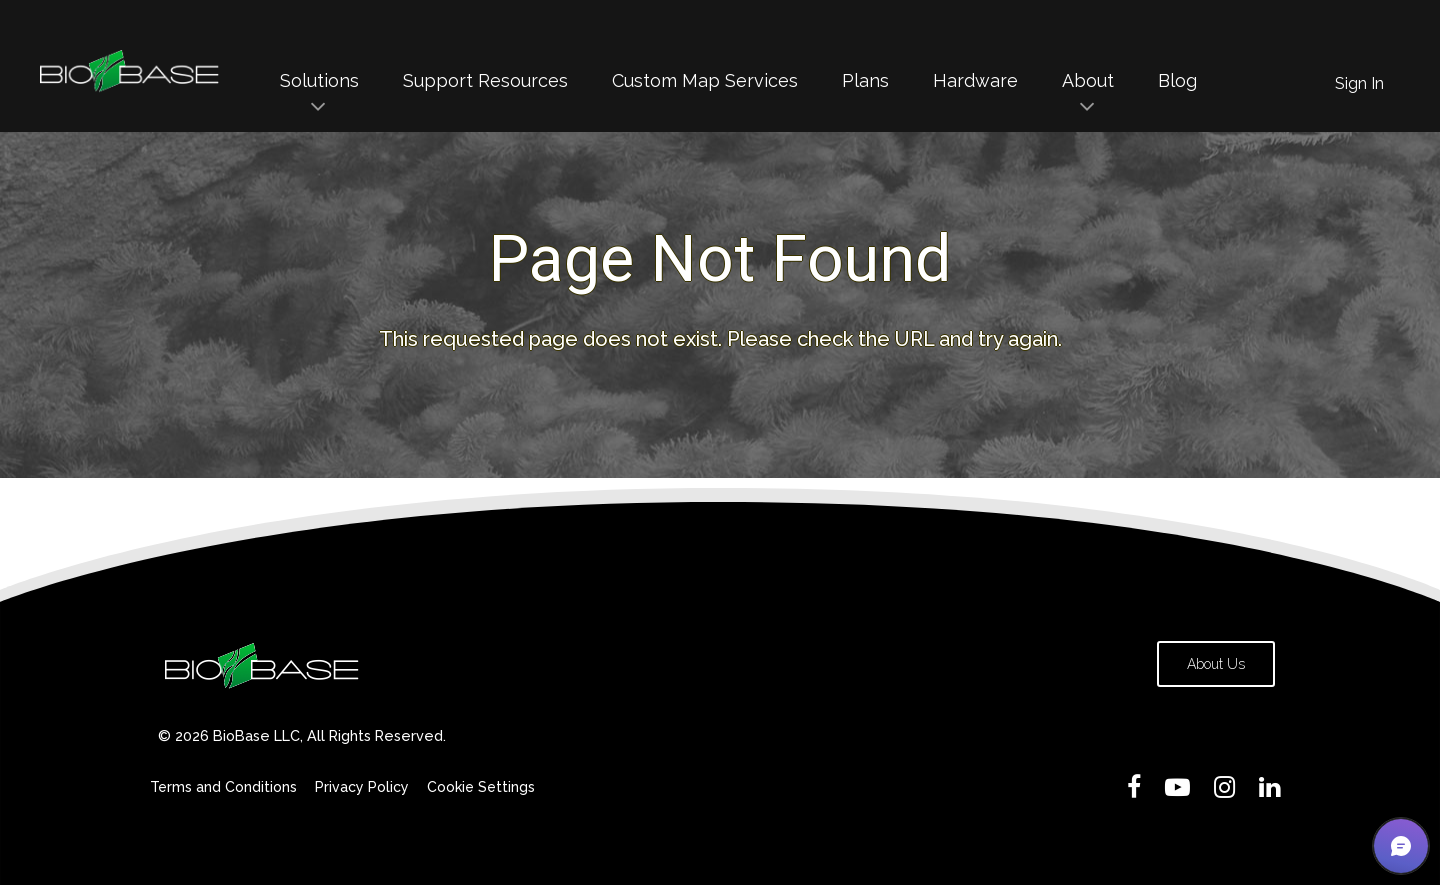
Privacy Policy (362, 787)
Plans (865, 80)
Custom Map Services (705, 80)
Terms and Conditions (223, 787)
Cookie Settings (481, 787)
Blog (1177, 80)
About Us (1216, 664)
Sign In (1359, 83)
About (1088, 80)
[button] (1401, 846)
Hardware (975, 80)
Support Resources (485, 80)
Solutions (319, 80)
